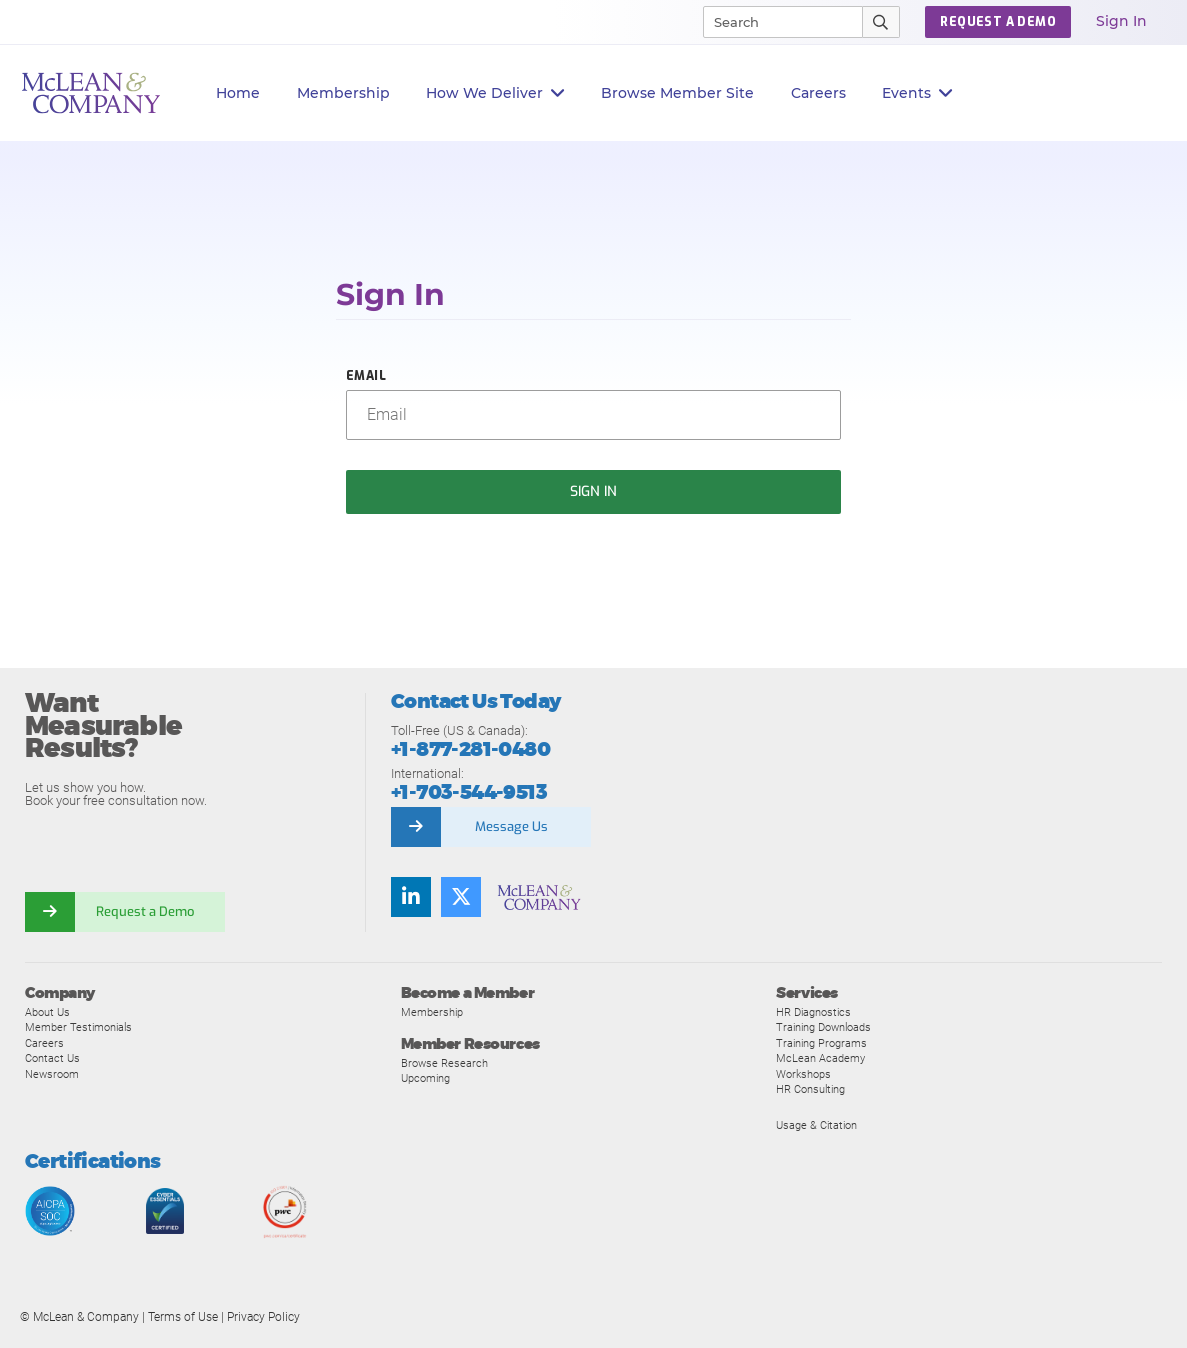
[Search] (774, 22)
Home (238, 93)
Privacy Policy (263, 1317)
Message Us (511, 826)
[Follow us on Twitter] (461, 897)
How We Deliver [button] (495, 93)
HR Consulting (810, 1089)
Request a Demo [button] (998, 22)
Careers (44, 1043)
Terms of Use (183, 1317)
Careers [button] (818, 93)
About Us (47, 1012)
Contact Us (52, 1058)
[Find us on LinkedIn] (411, 897)
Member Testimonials (78, 1027)
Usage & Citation (816, 1125)
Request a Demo (145, 911)
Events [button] (917, 93)
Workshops (803, 1074)
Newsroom (52, 1074)
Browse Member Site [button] (677, 93)
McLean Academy (820, 1058)
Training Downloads (823, 1027)
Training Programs (821, 1043)
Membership (343, 93)
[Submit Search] (881, 22)
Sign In (1121, 21)
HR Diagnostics (813, 1012)
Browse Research (444, 1063)
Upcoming (425, 1078)
